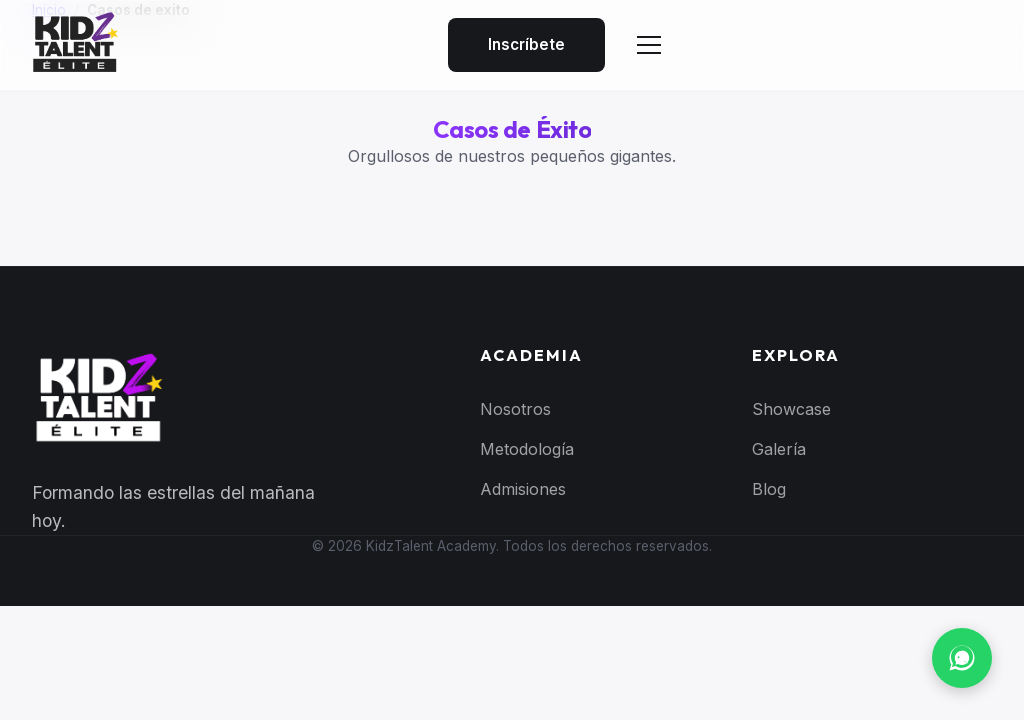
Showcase (791, 409)
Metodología (527, 449)
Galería (779, 449)
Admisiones (523, 489)
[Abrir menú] (649, 45)
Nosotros (515, 409)
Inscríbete (526, 44)
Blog (769, 489)
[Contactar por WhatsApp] (962, 658)
